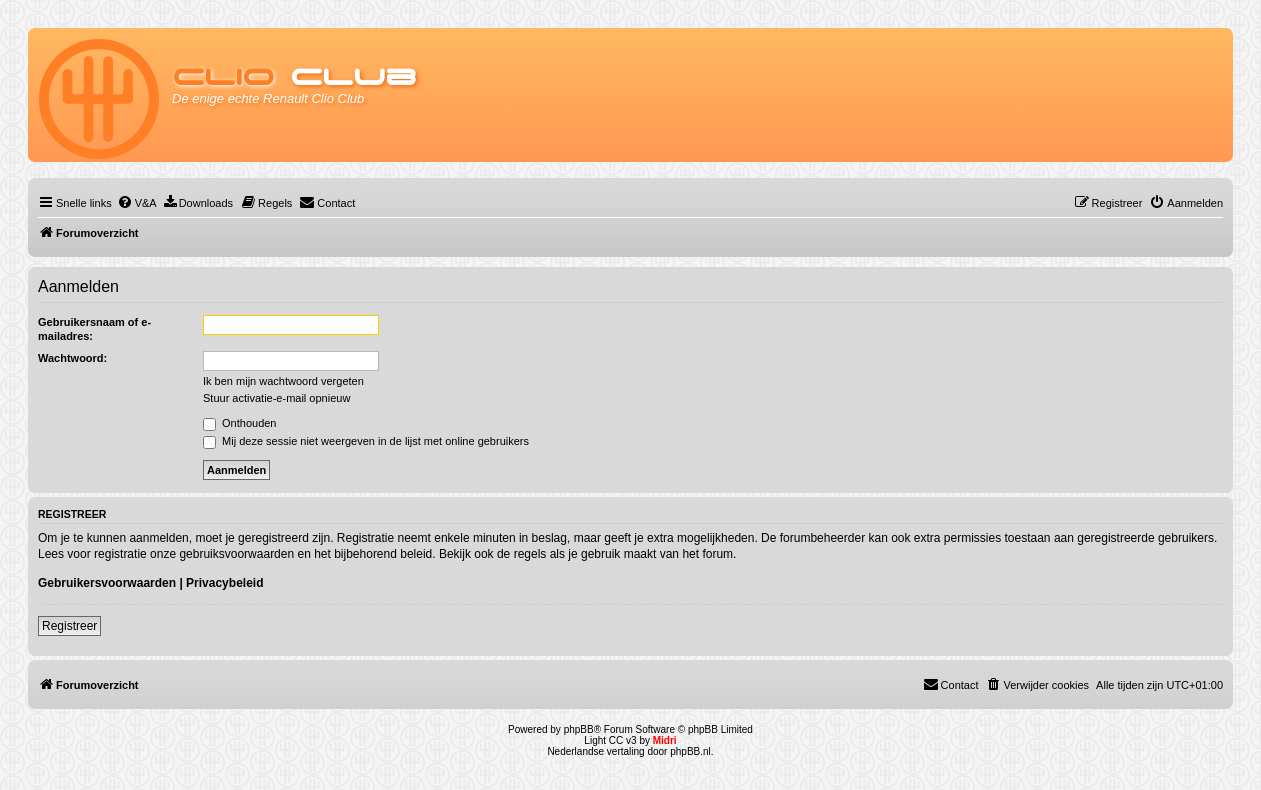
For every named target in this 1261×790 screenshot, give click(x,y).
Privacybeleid (224, 583)
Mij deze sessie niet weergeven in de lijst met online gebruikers (366, 441)
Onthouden (240, 423)
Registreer (69, 626)
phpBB (579, 729)
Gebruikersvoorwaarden (107, 583)
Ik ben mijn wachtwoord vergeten (283, 381)
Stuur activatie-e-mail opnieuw (276, 398)
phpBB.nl (690, 751)
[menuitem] (137, 203)
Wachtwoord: (72, 358)
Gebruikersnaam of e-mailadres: (94, 329)
